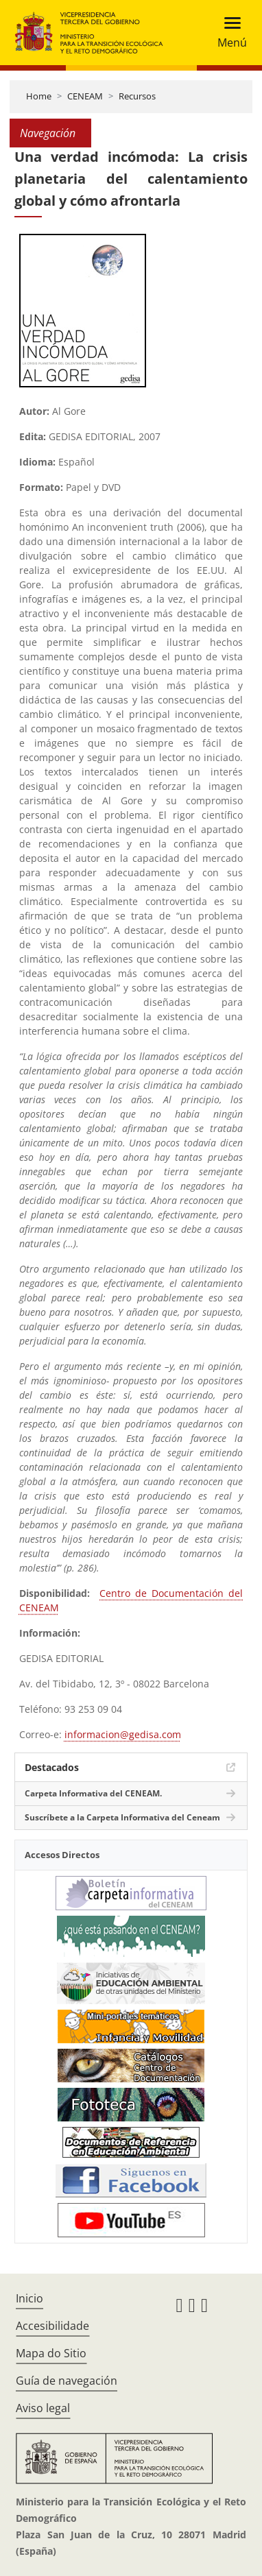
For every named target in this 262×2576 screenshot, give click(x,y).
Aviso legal (43, 2408)
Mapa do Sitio (51, 2353)
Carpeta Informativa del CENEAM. (93, 1793)
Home (38, 96)
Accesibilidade (52, 2325)
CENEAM (85, 96)
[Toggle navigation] (228, 32)
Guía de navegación (66, 2380)
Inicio (29, 2298)
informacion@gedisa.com (122, 1734)
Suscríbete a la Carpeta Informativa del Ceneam (122, 1817)
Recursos (137, 96)
